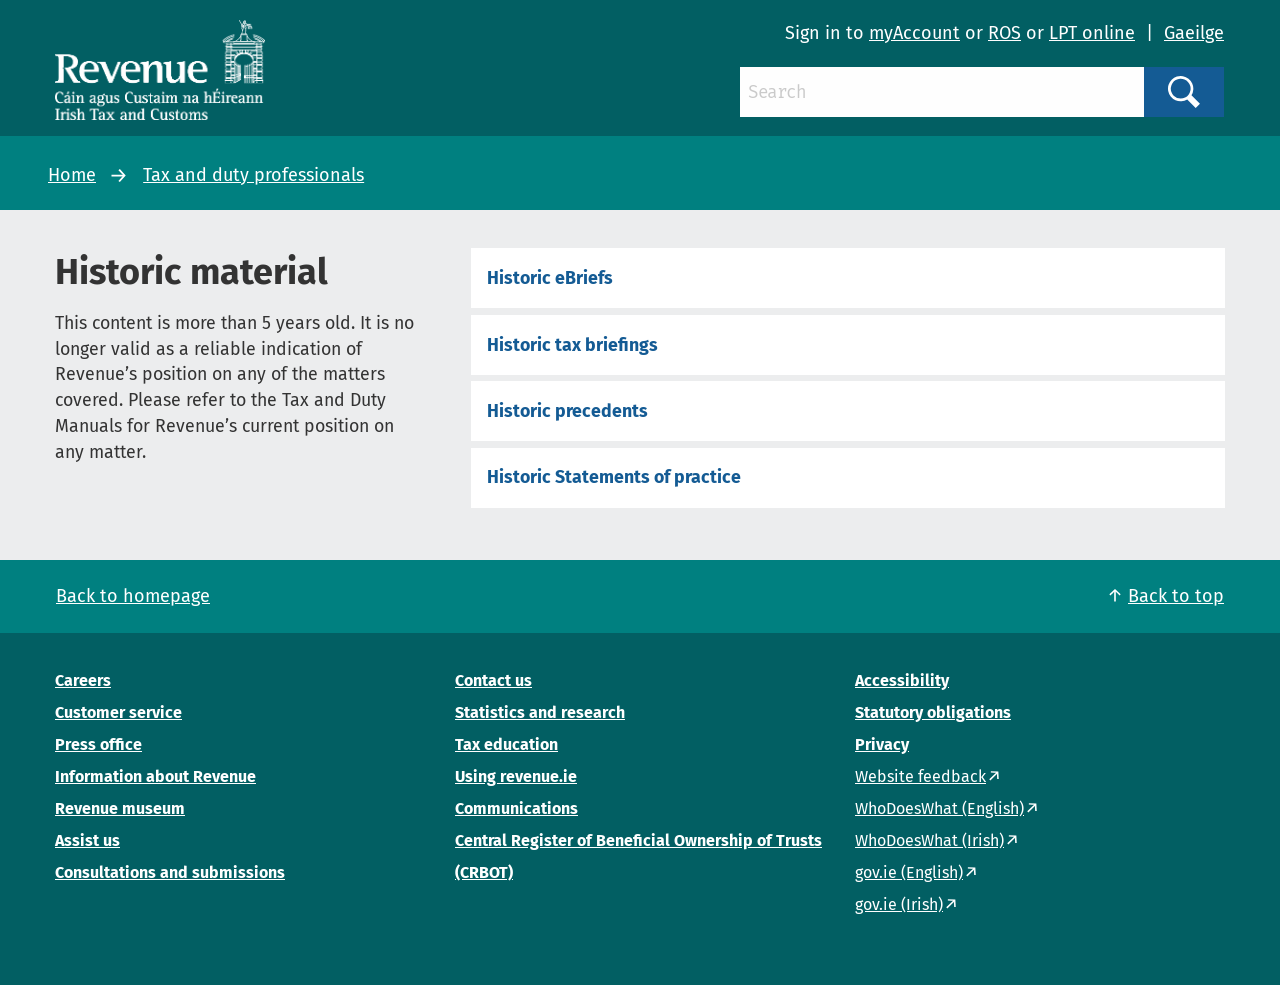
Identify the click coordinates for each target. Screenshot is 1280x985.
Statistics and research (540, 712)
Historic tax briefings (572, 345)
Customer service (118, 712)
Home (72, 175)
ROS (1004, 33)
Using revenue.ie (516, 776)
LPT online (1092, 33)
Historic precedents (567, 411)
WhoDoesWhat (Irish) (929, 840)
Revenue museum (120, 808)
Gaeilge (1194, 33)
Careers (83, 680)
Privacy (882, 744)
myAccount (914, 33)
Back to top (1176, 596)
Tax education (506, 744)
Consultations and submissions (170, 872)
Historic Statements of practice (614, 477)
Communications (516, 808)
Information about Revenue (155, 776)
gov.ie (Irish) (899, 904)
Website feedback (920, 776)
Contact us (493, 680)
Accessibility (902, 680)
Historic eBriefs (550, 278)
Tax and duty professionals (253, 175)
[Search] (942, 92)
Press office (98, 744)
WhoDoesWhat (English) (939, 808)
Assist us (87, 840)
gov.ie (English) (909, 872)
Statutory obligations (933, 712)
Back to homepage (133, 596)
